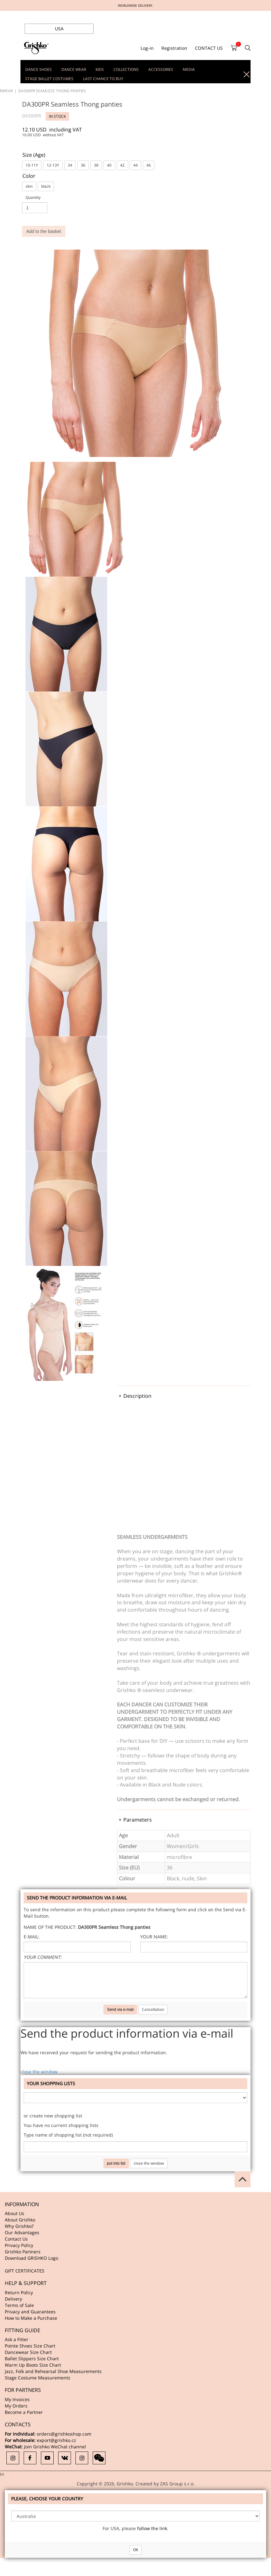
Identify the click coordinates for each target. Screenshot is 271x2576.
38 (96, 165)
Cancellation (153, 2009)
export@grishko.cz (56, 2440)
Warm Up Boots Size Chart (33, 2365)
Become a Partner (24, 2412)
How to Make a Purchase (31, 2318)
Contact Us (16, 2239)
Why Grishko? (19, 2226)
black (45, 186)
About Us (14, 2213)
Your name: (154, 1937)
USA (59, 29)
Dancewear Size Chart (28, 2352)
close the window (39, 2072)
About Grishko (20, 2220)
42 (122, 165)
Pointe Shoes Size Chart (30, 2346)
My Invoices (17, 2399)
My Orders (16, 2406)
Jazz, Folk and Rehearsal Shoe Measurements (53, 2371)
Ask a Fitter (16, 2339)
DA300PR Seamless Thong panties (52, 91)
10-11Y (32, 165)
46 (148, 165)
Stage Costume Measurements (37, 2378)
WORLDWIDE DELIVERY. (135, 5)
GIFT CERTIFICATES (24, 2271)
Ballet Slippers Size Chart (32, 2358)
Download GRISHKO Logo (31, 2258)
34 (70, 165)
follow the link (152, 2528)
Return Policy (19, 2292)
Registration (174, 48)
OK (135, 2549)
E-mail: (32, 1937)
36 (83, 165)
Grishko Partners (23, 2252)
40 (109, 165)
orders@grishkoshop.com (64, 2434)
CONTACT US (209, 48)
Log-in (147, 48)
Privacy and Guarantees (30, 2312)
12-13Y (53, 165)
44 (135, 165)
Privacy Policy (19, 2245)
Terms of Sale (19, 2305)
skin (29, 186)
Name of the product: (50, 1927)
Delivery (13, 2299)
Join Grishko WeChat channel (55, 2447)
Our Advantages (22, 2232)
